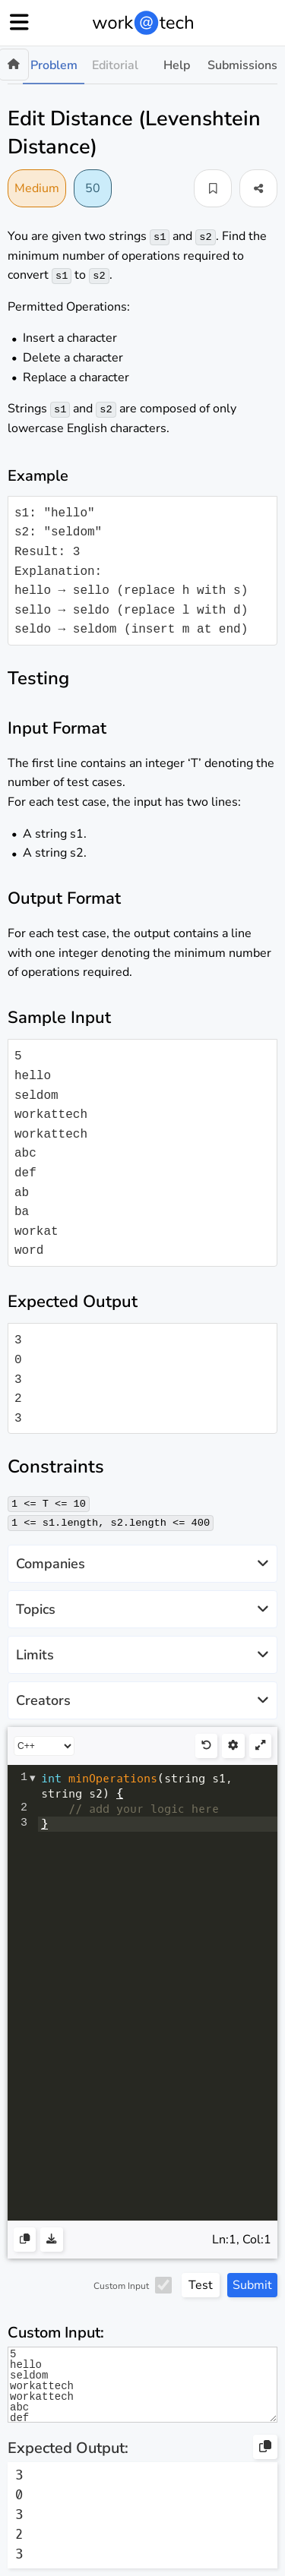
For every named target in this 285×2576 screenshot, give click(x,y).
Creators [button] (142, 1700)
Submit (252, 2285)
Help (176, 65)
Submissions (242, 65)
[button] (213, 188)
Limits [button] (142, 1655)
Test (200, 2285)
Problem (54, 65)
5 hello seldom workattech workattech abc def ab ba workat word (142, 2385)
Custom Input (121, 2286)
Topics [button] (142, 1609)
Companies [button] (142, 1564)
